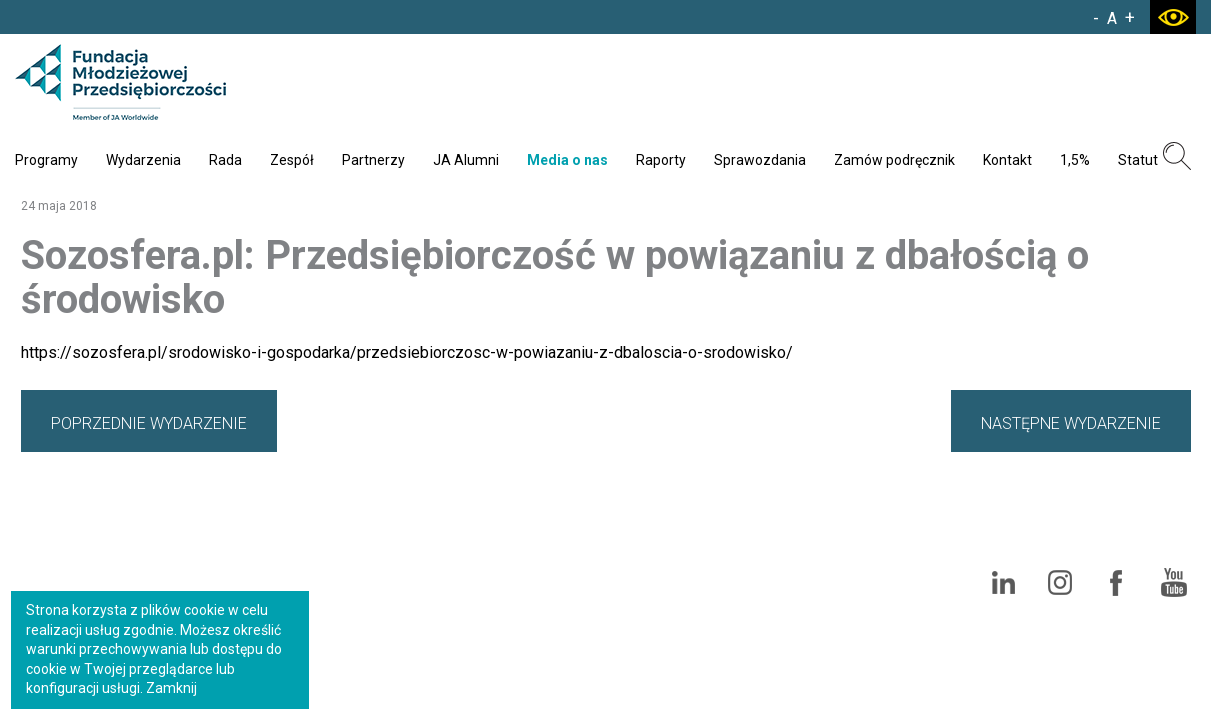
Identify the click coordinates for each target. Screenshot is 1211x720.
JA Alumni (466, 160)
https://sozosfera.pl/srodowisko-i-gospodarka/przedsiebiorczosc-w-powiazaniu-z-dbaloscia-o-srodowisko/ (407, 352)
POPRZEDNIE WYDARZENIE (149, 423)
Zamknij (171, 688)
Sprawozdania (760, 160)
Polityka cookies (1139, 525)
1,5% (1075, 160)
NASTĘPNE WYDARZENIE (1071, 423)
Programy (46, 160)
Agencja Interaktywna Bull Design (1103, 666)
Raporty (661, 160)
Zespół (292, 160)
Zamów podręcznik (894, 160)
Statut (1138, 160)
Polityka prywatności (782, 525)
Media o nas (567, 160)
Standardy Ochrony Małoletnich (967, 525)
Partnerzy (373, 160)
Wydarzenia (143, 160)
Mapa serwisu (652, 525)
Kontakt (1007, 160)
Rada (225, 160)
